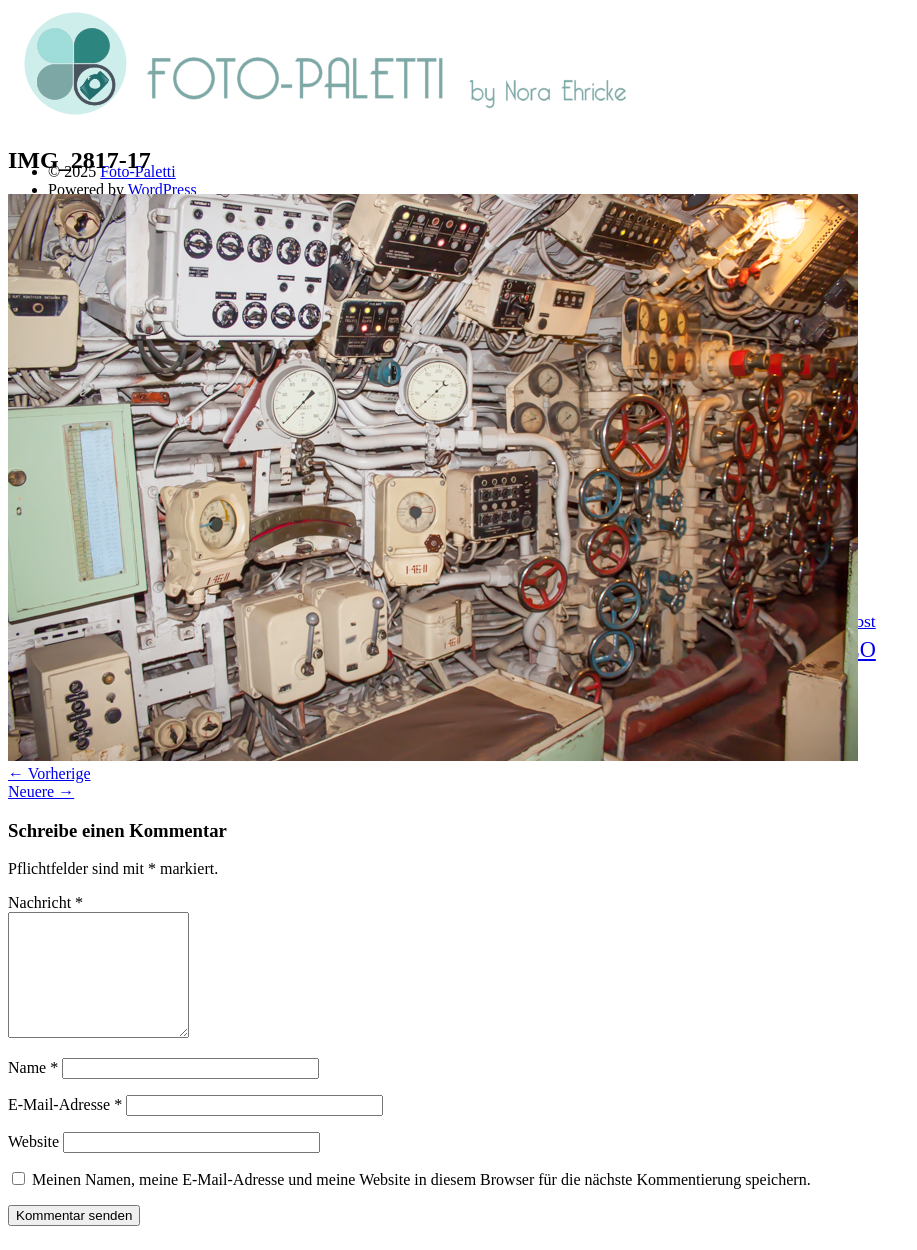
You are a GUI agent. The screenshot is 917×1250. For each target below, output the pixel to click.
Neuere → (41, 791)
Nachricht (45, 902)
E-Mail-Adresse (65, 1128)
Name (33, 1091)
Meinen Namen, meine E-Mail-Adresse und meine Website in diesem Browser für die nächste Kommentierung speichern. (421, 1203)
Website (33, 1165)
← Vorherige (49, 773)
